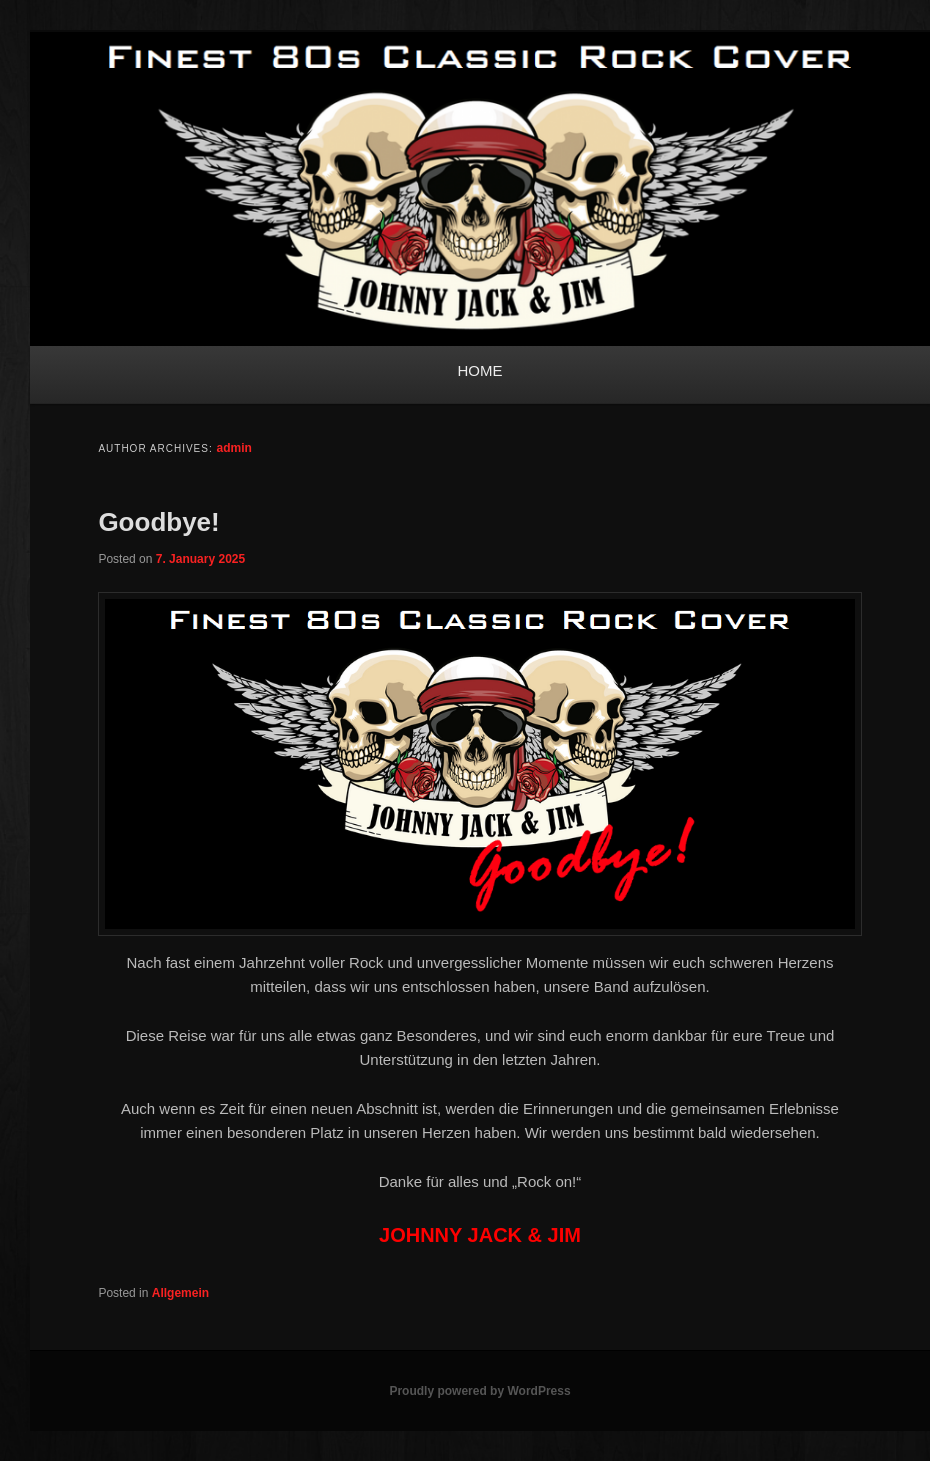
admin (234, 448)
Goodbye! (158, 522)
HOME (480, 370)
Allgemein (180, 1293)
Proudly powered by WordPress (479, 1391)
